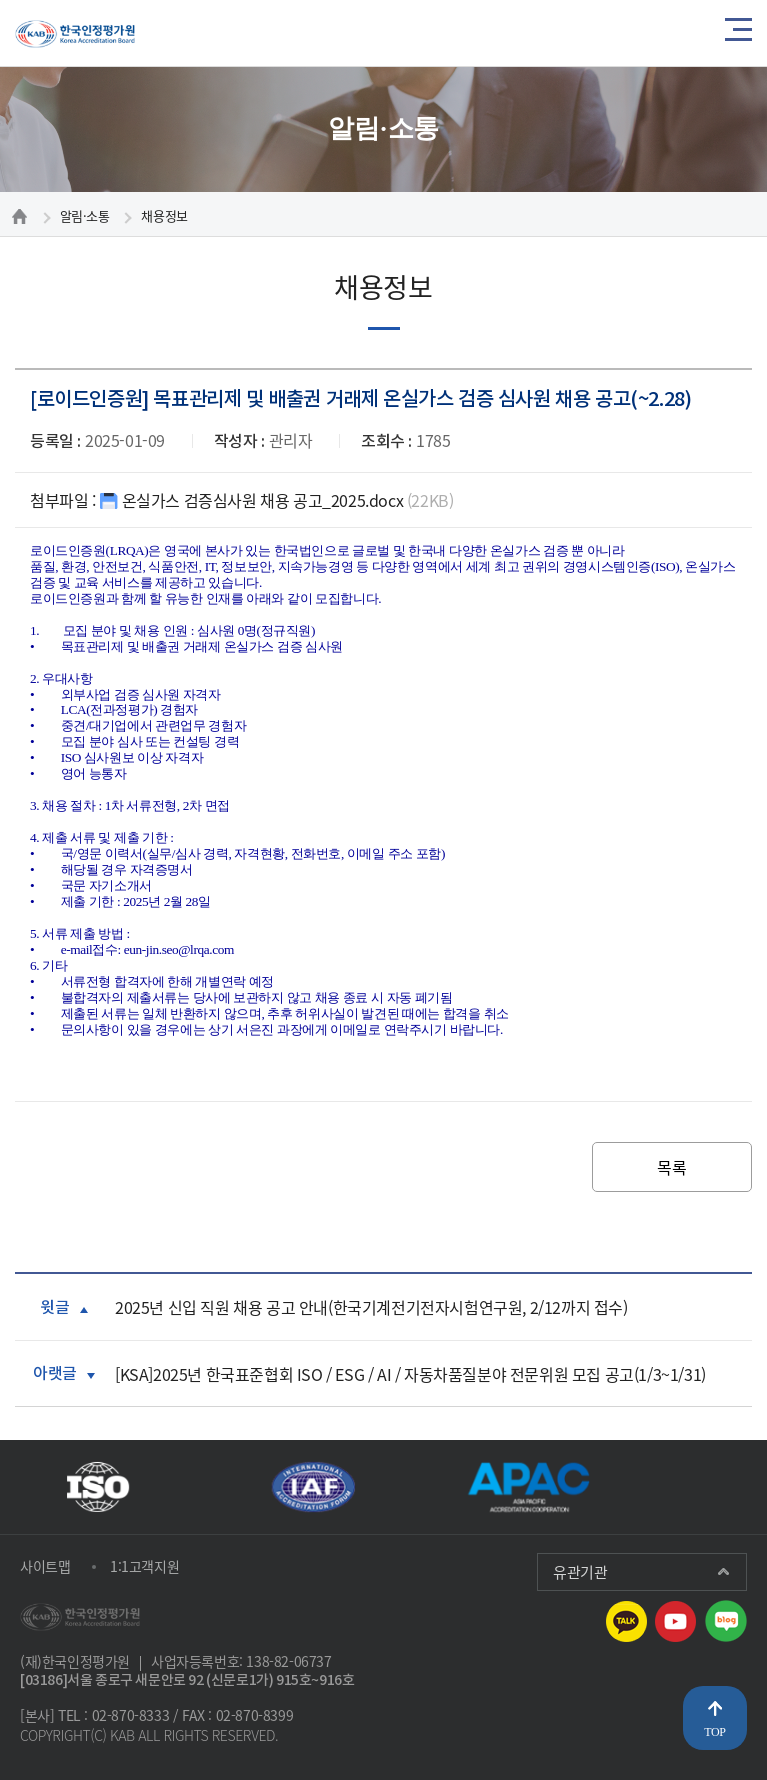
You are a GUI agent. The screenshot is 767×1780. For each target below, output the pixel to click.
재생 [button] (692, 1487)
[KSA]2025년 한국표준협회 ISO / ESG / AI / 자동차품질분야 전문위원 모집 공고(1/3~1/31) (410, 1377)
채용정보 (164, 215)
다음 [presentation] (729, 1487)
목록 (671, 1171)
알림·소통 (85, 215)
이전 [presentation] (655, 1487)
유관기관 (580, 1573)
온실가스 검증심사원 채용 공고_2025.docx (277, 503)
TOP (714, 1732)
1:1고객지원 (144, 1567)
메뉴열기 (738, 33)
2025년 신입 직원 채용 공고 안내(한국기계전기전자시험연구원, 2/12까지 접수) (371, 1311)
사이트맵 (45, 1567)
